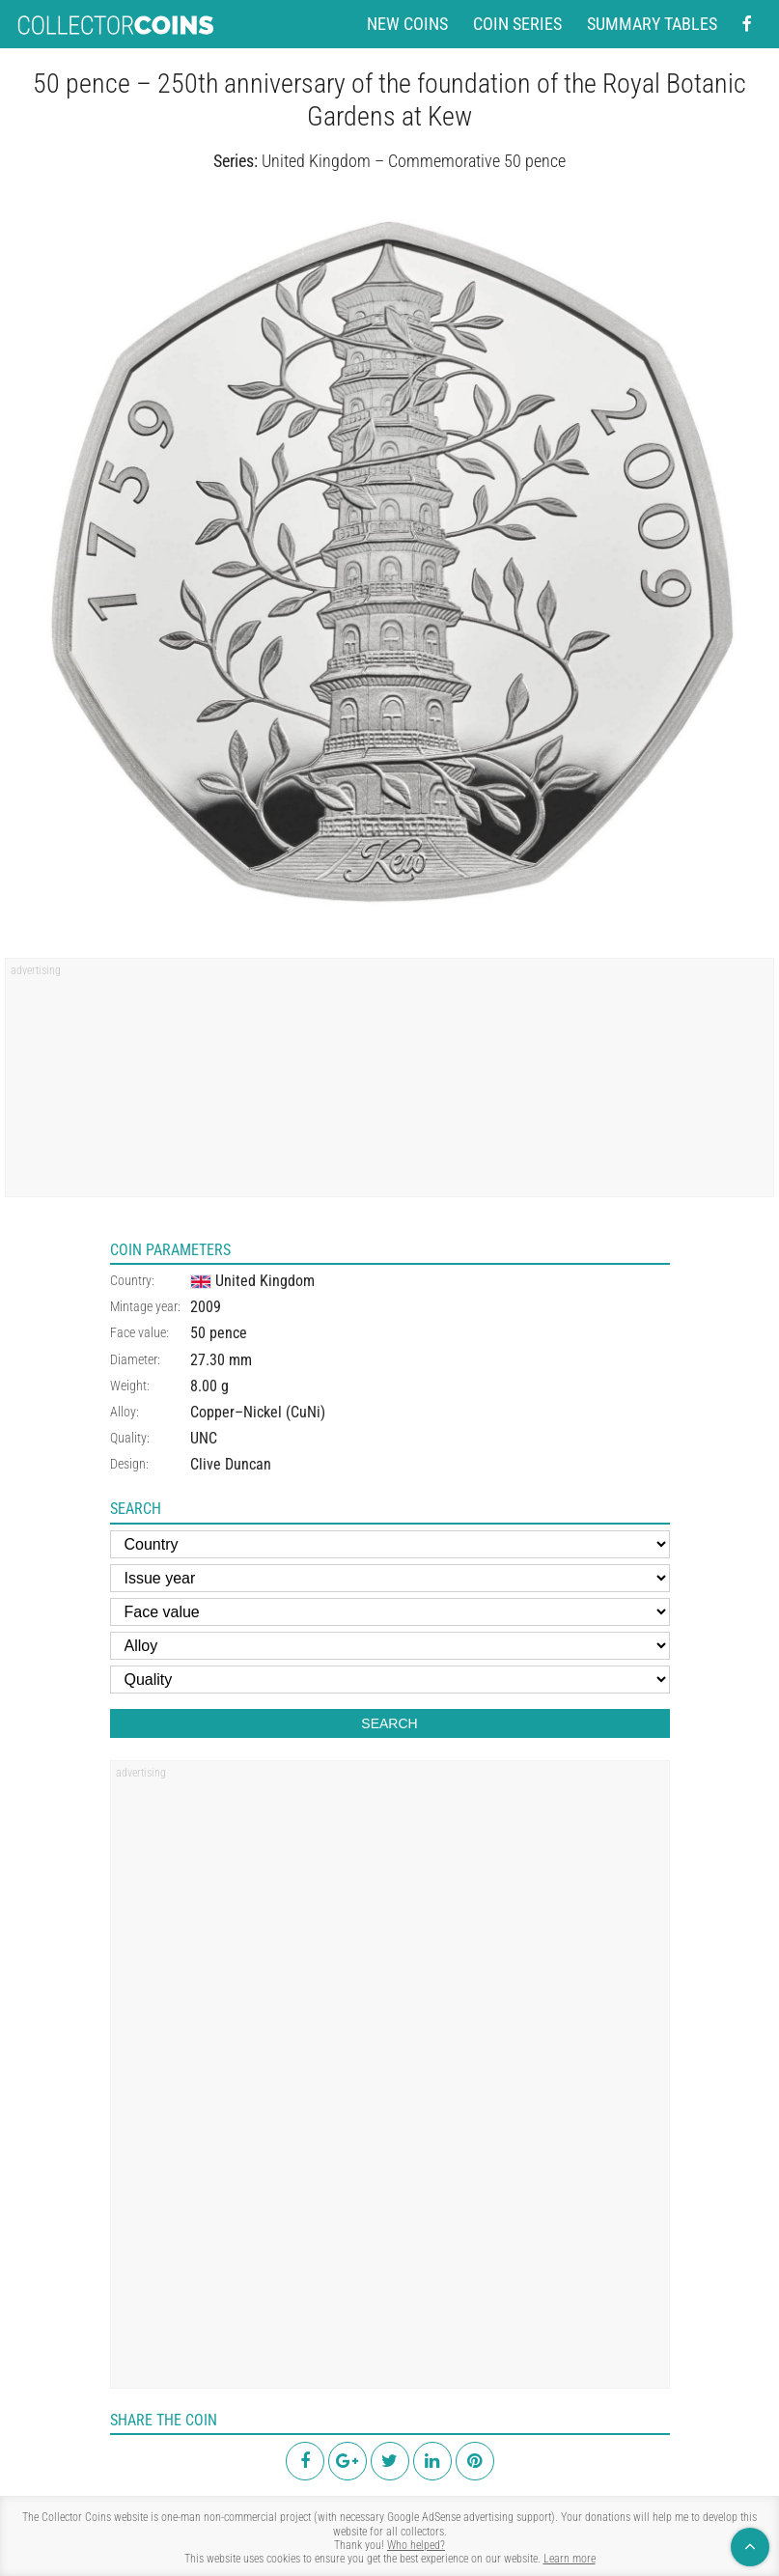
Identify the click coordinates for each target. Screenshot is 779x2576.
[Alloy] (390, 1646)
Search (389, 1723)
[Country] (390, 1544)
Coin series (517, 24)
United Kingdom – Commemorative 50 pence (414, 161)
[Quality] (390, 1680)
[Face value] (390, 1612)
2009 (205, 1307)
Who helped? (416, 2545)
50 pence (218, 1333)
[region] (389, 1084)
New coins (407, 24)
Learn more (569, 2558)
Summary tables (652, 24)
